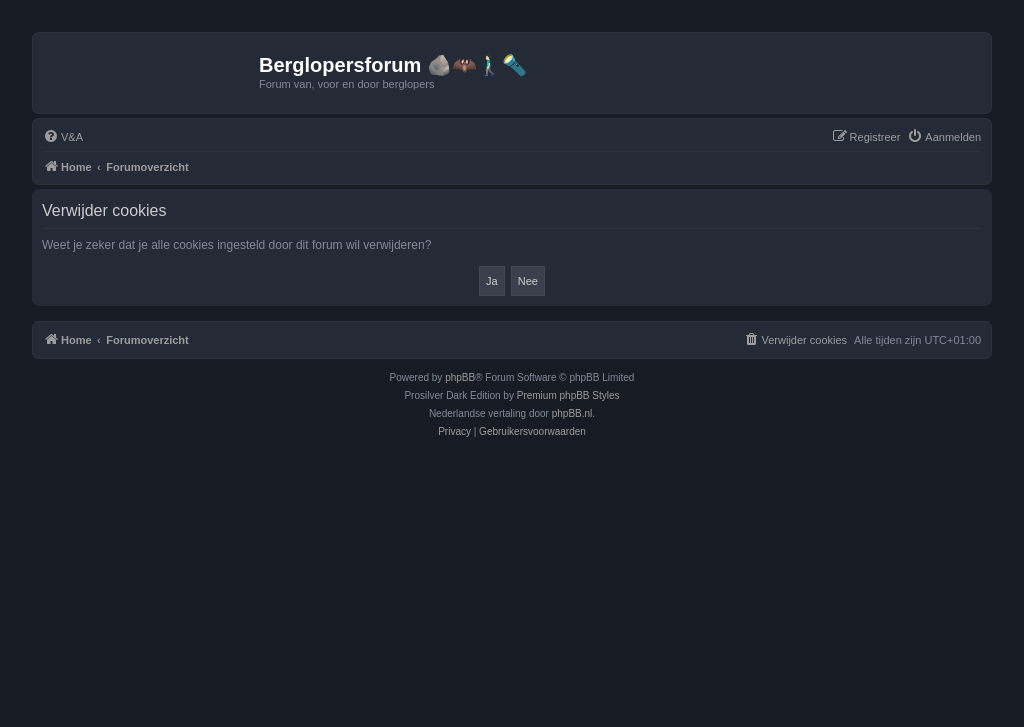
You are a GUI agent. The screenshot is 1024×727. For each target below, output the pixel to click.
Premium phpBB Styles (568, 395)
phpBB (460, 377)
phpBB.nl (572, 413)
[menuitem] (63, 137)
